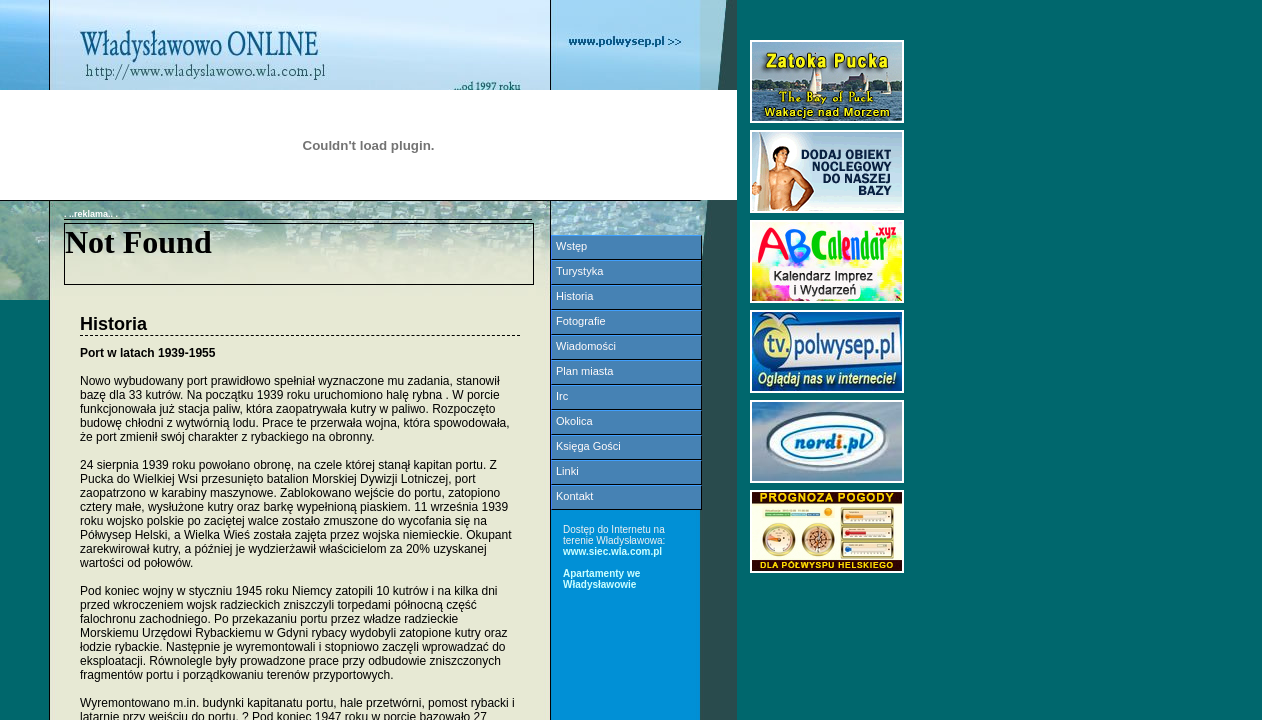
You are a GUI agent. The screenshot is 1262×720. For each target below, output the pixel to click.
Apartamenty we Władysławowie (601, 579)
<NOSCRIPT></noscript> (299, 254)
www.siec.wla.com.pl (612, 551)
